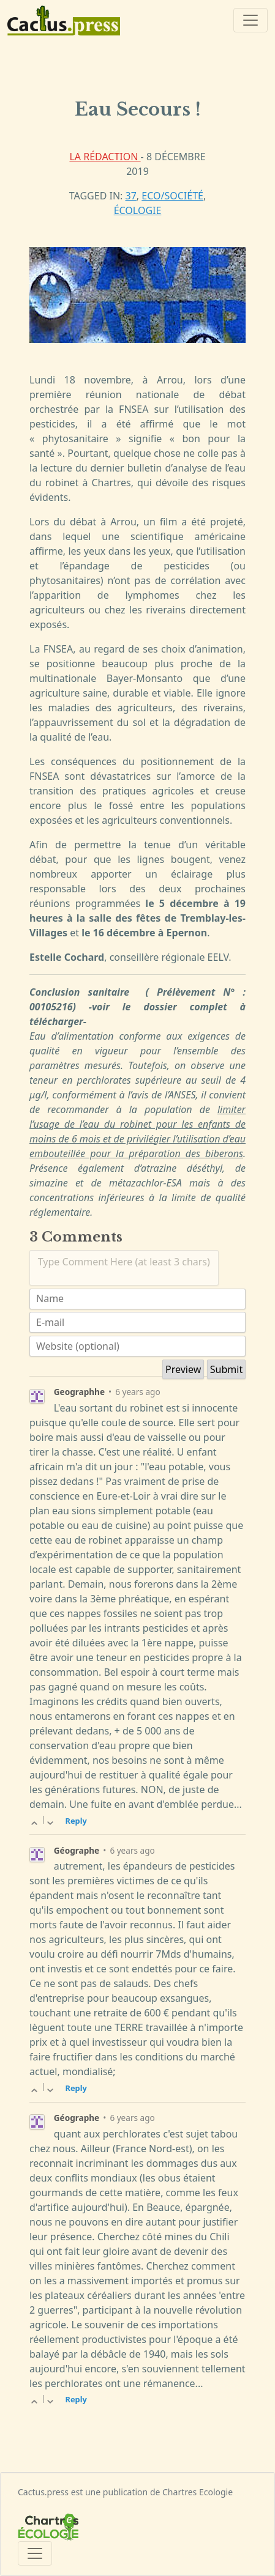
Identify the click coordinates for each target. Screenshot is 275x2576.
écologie (138, 210)
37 (131, 195)
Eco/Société (172, 195)
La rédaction (104, 156)
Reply (76, 1820)
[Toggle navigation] (250, 20)
